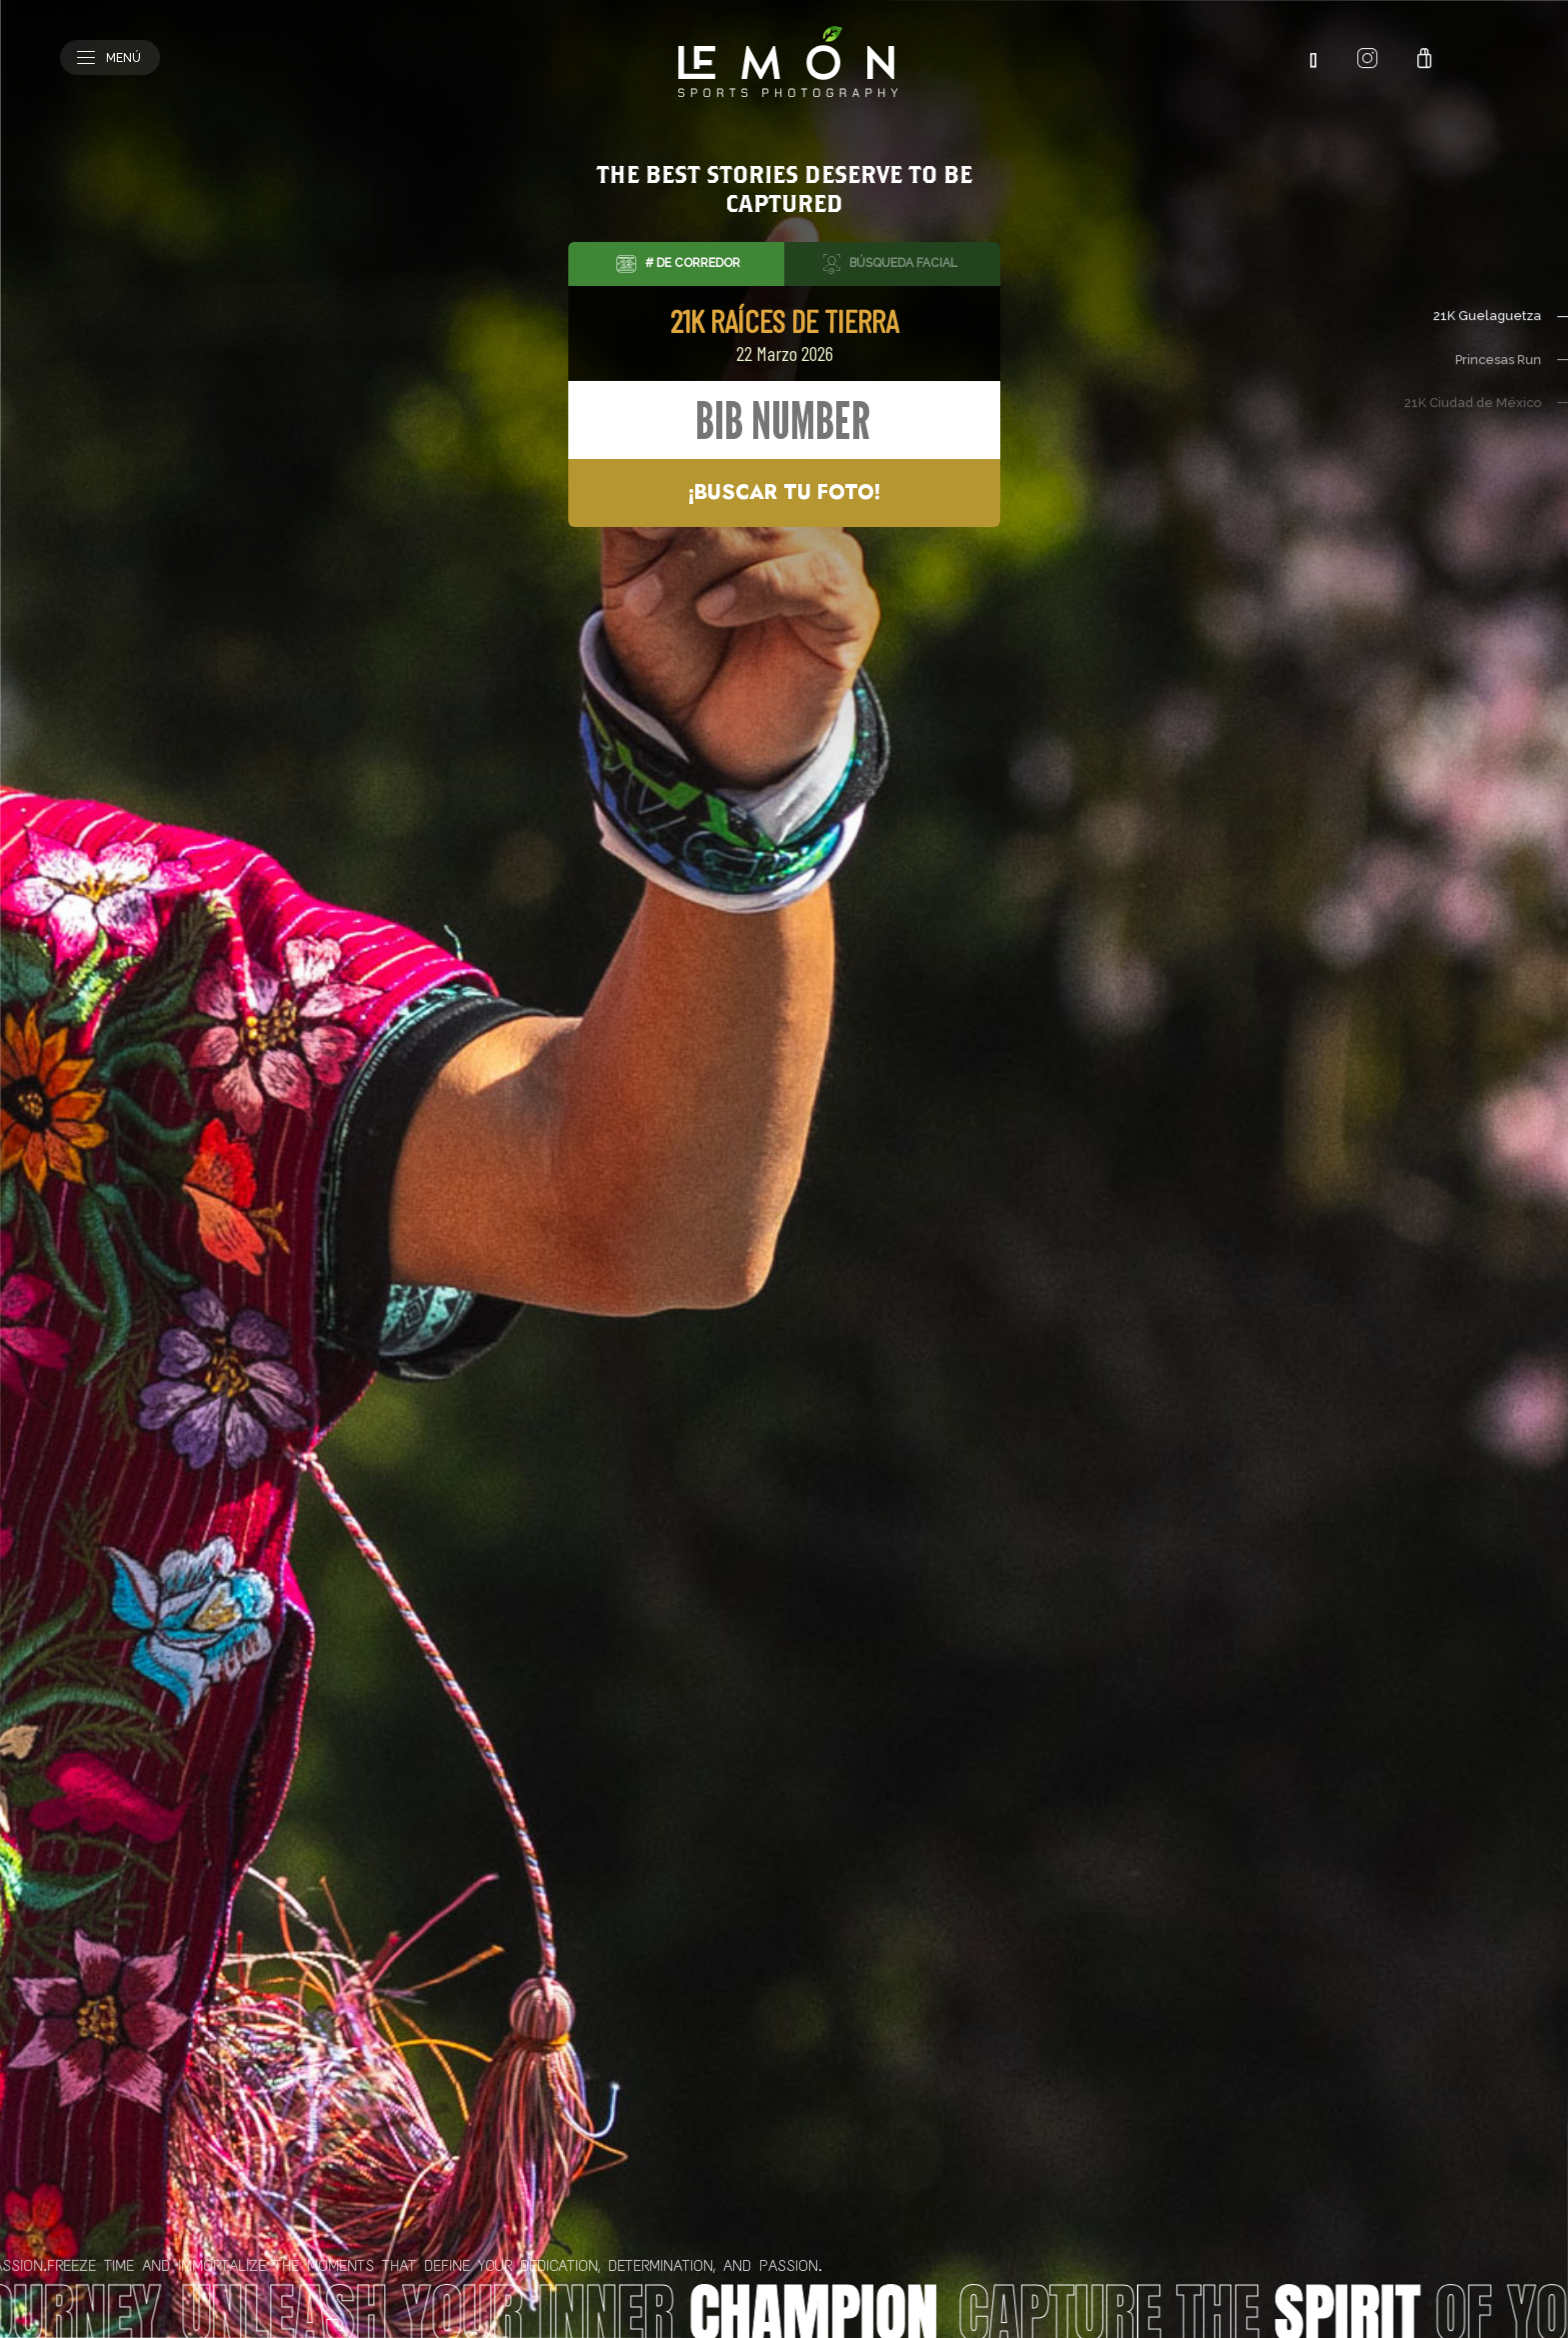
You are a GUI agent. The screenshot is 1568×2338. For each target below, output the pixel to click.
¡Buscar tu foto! (784, 492)
